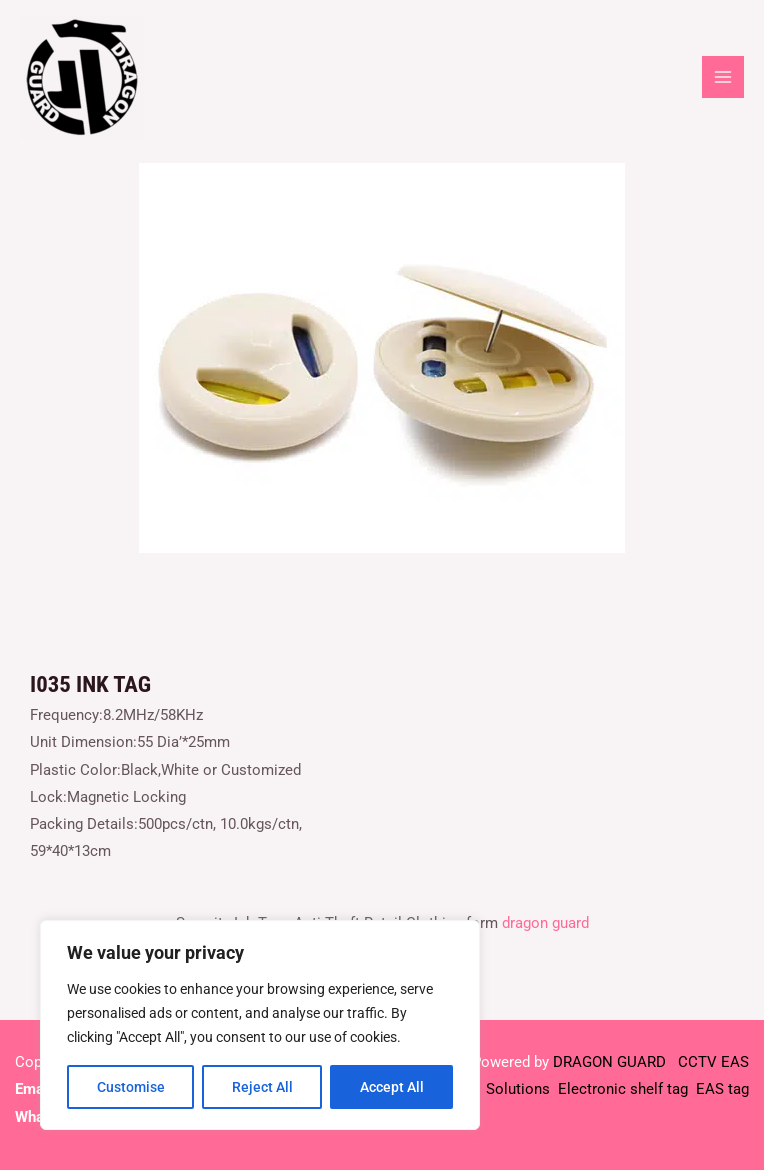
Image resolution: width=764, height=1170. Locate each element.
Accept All (392, 1087)
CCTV (697, 1062)
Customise (131, 1087)
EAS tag (720, 1089)
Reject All (262, 1087)
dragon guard (545, 923)
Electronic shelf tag (623, 1089)
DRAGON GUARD (611, 1062)
